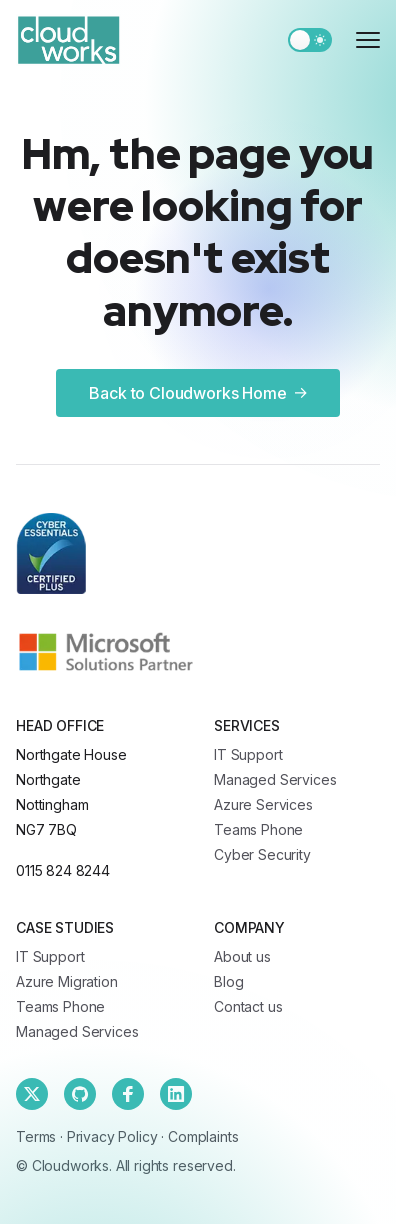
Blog (228, 981)
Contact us (248, 1006)
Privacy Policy (112, 1136)
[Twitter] (32, 1094)
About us (242, 956)
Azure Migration (67, 981)
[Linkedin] (176, 1094)
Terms (36, 1136)
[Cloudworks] (68, 40)
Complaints (203, 1136)
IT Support (248, 754)
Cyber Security (262, 854)
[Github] (80, 1094)
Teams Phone (258, 829)
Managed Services (275, 779)
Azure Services (263, 804)
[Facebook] (128, 1094)
